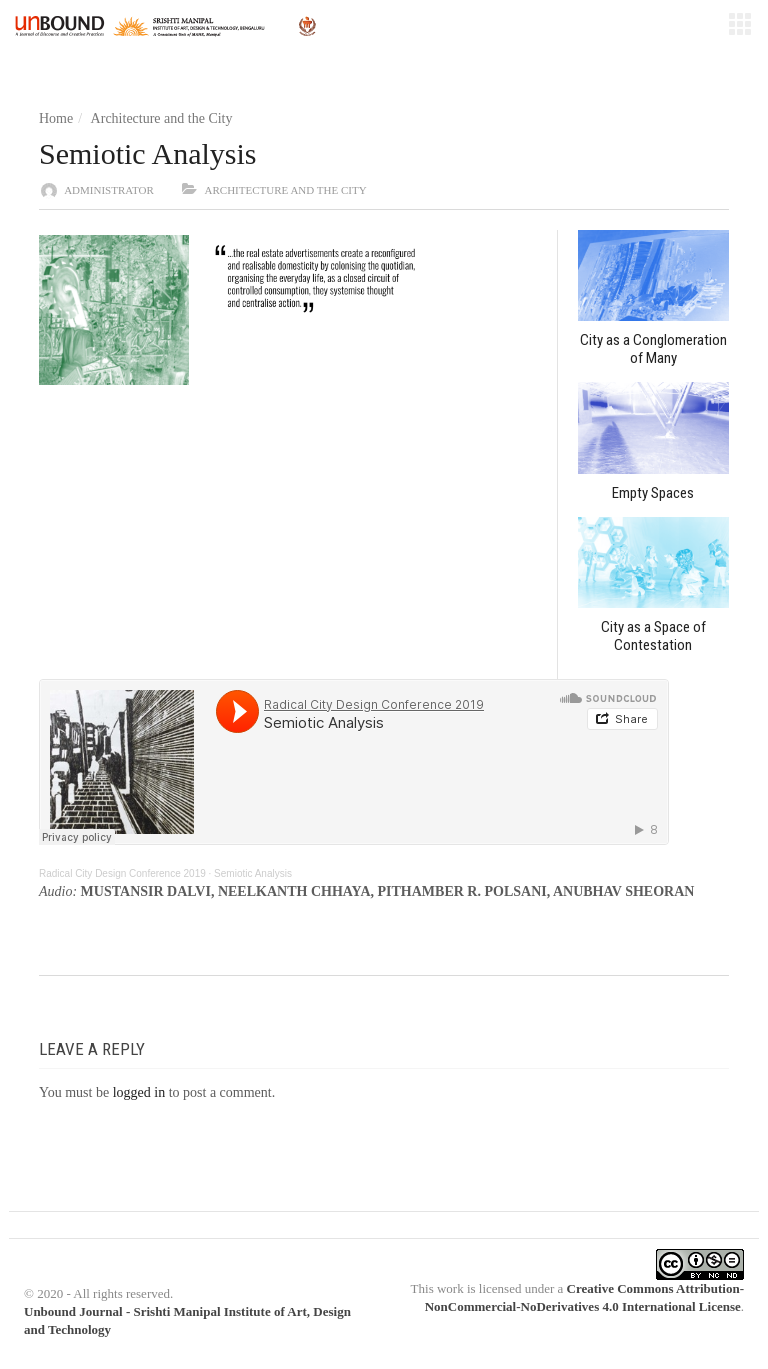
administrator (109, 190)
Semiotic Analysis (253, 873)
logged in (139, 1092)
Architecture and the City (162, 118)
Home (56, 118)
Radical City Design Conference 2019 (122, 873)
